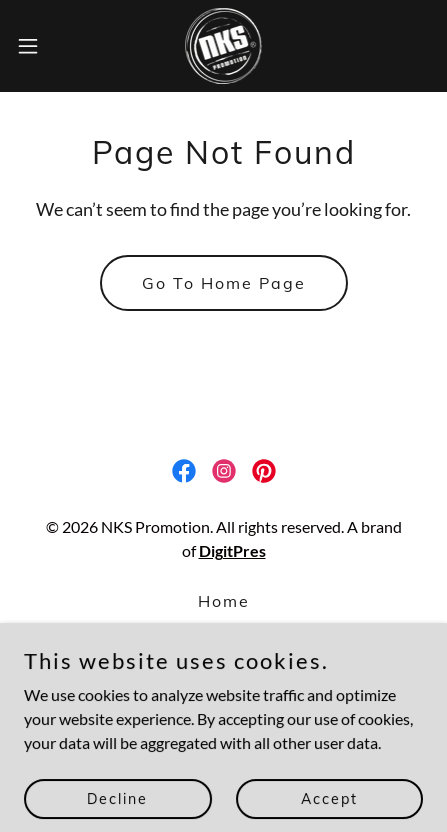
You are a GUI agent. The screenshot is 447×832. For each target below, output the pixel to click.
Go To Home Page (224, 283)
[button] (40, 46)
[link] (224, 46)
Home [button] (224, 601)
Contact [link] (223, 657)
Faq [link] (223, 629)
